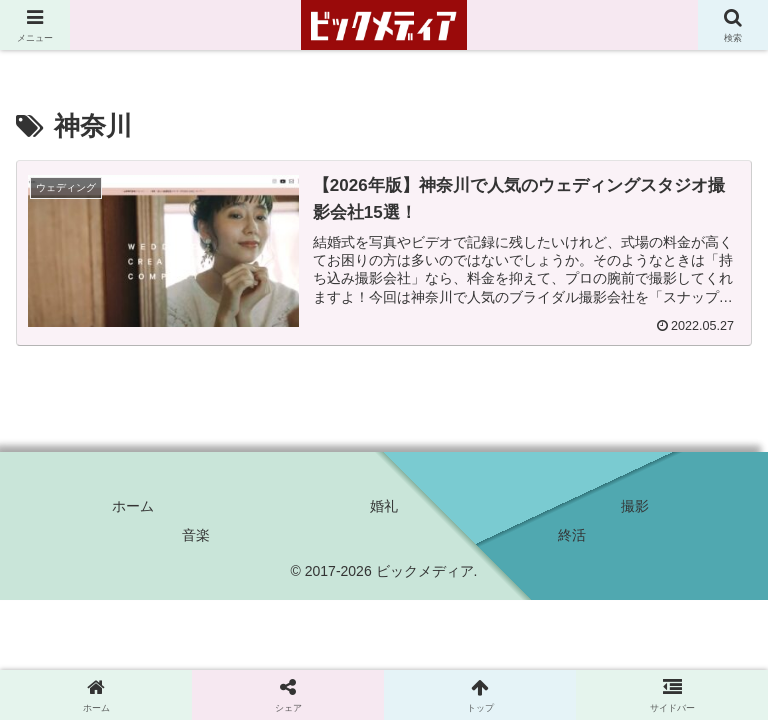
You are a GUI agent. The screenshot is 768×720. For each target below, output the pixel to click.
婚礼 (384, 506)
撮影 (635, 506)
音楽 (196, 535)
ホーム (133, 506)
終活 (572, 535)
